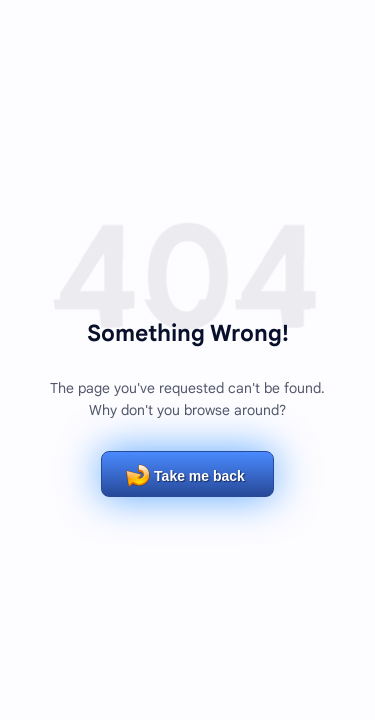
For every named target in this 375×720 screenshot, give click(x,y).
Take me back (199, 476)
